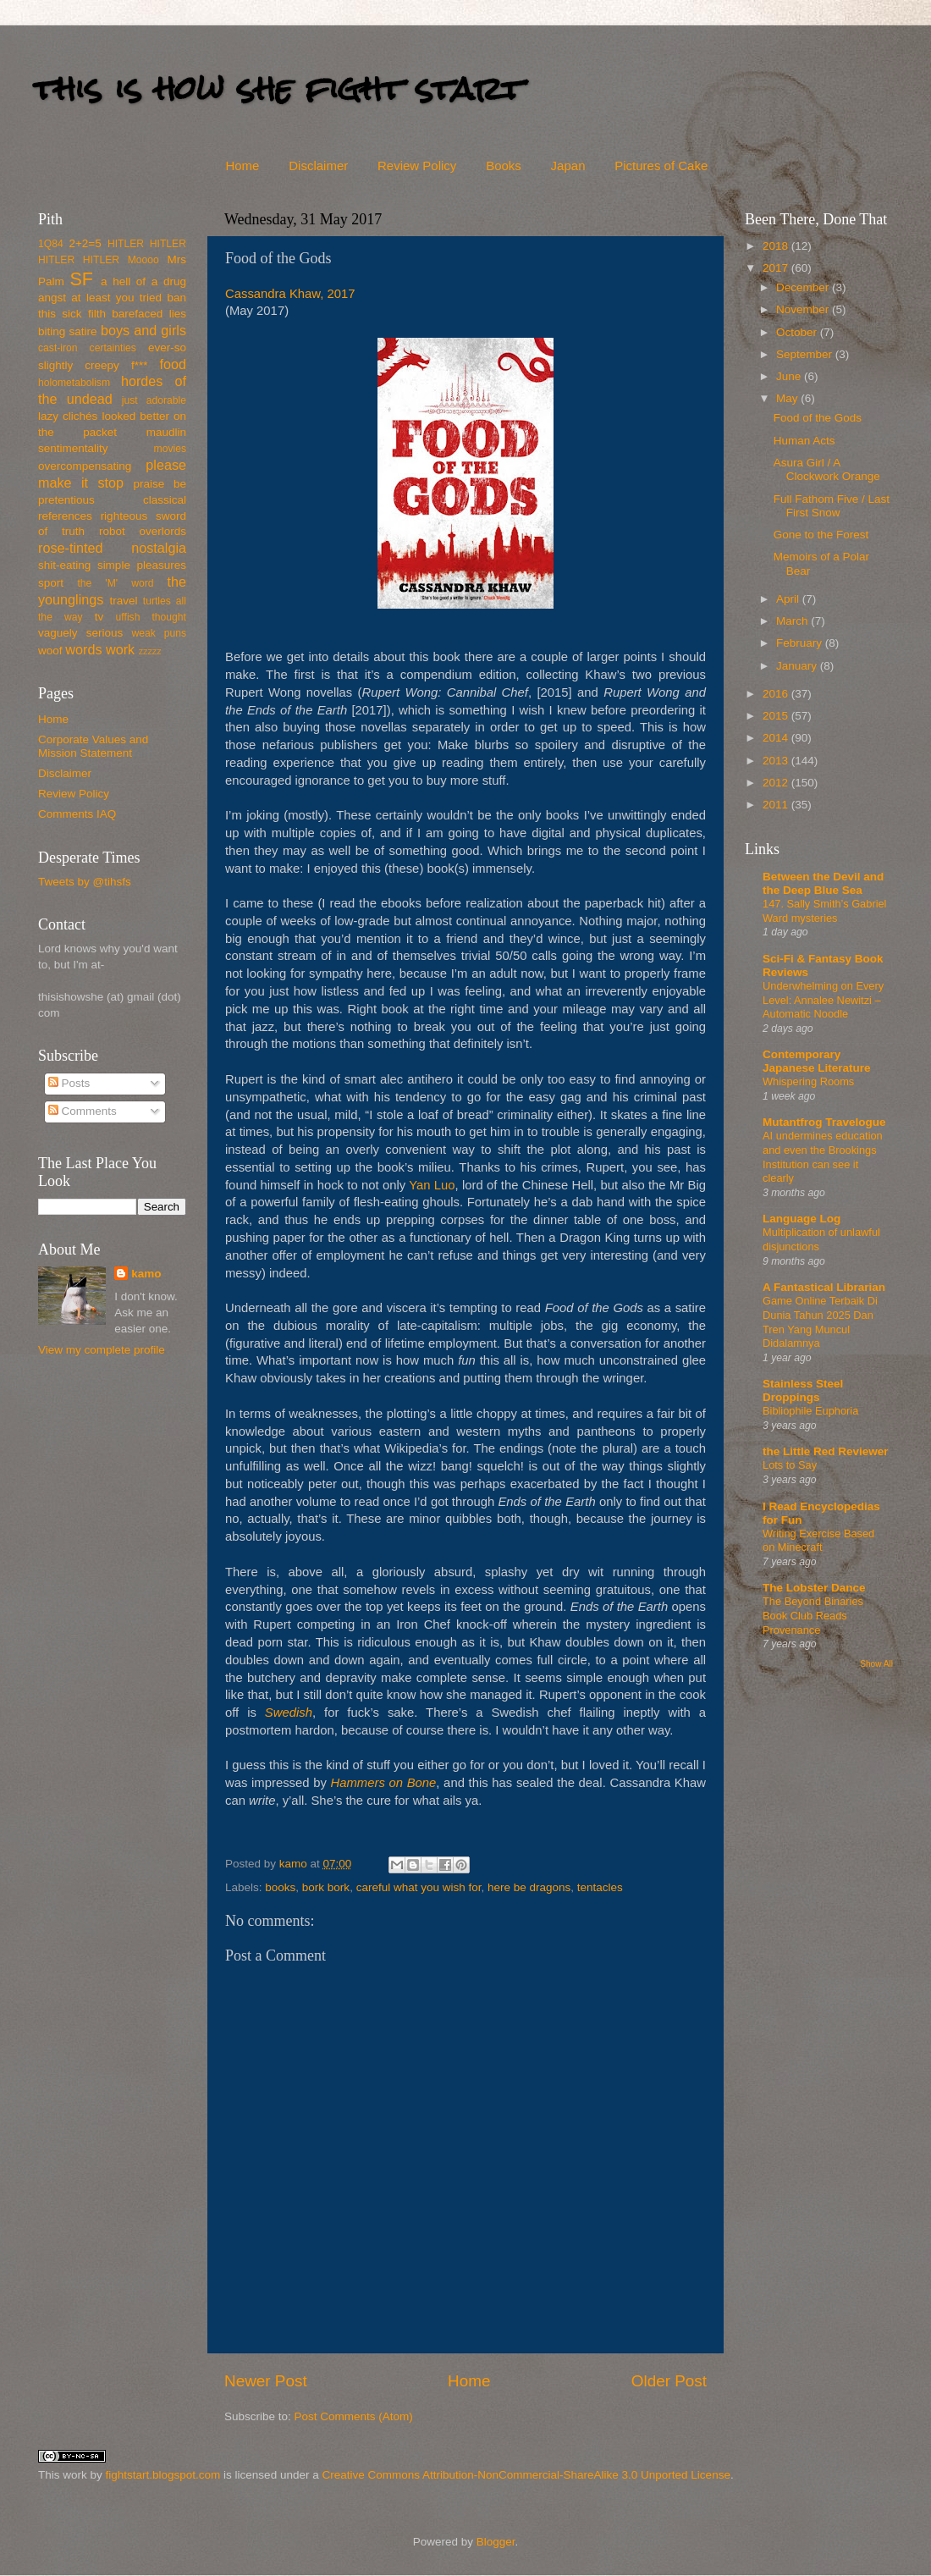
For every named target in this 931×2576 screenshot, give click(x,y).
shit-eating (64, 565)
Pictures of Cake (661, 165)
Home (242, 165)
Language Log (801, 1218)
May (788, 398)
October (798, 332)
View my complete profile (101, 1349)
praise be (160, 483)
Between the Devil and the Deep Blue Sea (823, 883)
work (120, 649)
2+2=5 (85, 243)
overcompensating (84, 466)
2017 (777, 268)
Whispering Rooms (808, 1081)
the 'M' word (115, 583)
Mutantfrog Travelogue (824, 1122)
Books (503, 165)
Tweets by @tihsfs (84, 881)
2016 (777, 693)
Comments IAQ (77, 814)
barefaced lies (149, 313)
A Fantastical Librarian (824, 1287)
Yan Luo (431, 1185)
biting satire (67, 331)
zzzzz (150, 651)
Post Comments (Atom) (354, 2416)
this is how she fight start (278, 88)
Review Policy (416, 165)
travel (123, 600)
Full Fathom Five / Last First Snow (832, 506)
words (83, 649)
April (789, 599)
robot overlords (142, 531)
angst (52, 297)
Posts (69, 1083)
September (805, 354)
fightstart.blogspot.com (163, 2474)
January (798, 665)
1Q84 (50, 244)
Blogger (496, 2541)
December (804, 287)
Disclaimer (318, 165)
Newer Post (265, 2381)
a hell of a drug (143, 281)
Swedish (288, 1712)
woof (50, 650)
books (280, 1887)
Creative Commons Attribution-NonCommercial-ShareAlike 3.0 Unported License (526, 2474)
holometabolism (74, 383)
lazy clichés (67, 416)
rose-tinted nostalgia (112, 547)
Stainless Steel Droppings (803, 1390)
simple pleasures (141, 565)
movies (170, 449)
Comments (82, 1111)
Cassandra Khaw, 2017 (290, 294)
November (804, 309)
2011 (777, 804)
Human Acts (804, 440)
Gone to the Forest (821, 534)
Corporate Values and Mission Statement (93, 746)
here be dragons (529, 1887)
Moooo (143, 260)
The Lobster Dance (814, 1587)
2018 (777, 246)
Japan (568, 165)
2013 (777, 760)
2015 (777, 715)
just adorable (154, 400)
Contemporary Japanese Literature (817, 1061)
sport (50, 582)
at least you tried (116, 297)
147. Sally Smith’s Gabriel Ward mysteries (824, 910)
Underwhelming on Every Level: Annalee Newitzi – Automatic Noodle (823, 999)
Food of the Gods (818, 417)
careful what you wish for (419, 1887)
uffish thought (151, 617)
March (793, 621)
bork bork (326, 1887)
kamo (295, 1863)
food (172, 364)
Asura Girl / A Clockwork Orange (827, 469)
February (800, 643)
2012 (777, 782)
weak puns (158, 633)
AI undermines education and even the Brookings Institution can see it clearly (823, 1156)
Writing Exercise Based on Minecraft (818, 1540)
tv (99, 616)
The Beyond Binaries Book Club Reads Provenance (813, 1615)
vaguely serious (80, 632)
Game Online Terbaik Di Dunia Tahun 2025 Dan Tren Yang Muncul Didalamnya (820, 1321)
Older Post (669, 2381)
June (790, 376)
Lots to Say (790, 1465)
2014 (777, 737)
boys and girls (143, 330)
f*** (139, 365)
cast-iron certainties (87, 348)
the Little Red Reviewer (826, 1451)
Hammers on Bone (384, 1783)
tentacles (600, 1887)
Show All (876, 1664)
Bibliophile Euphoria (810, 1410)
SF (81, 279)
